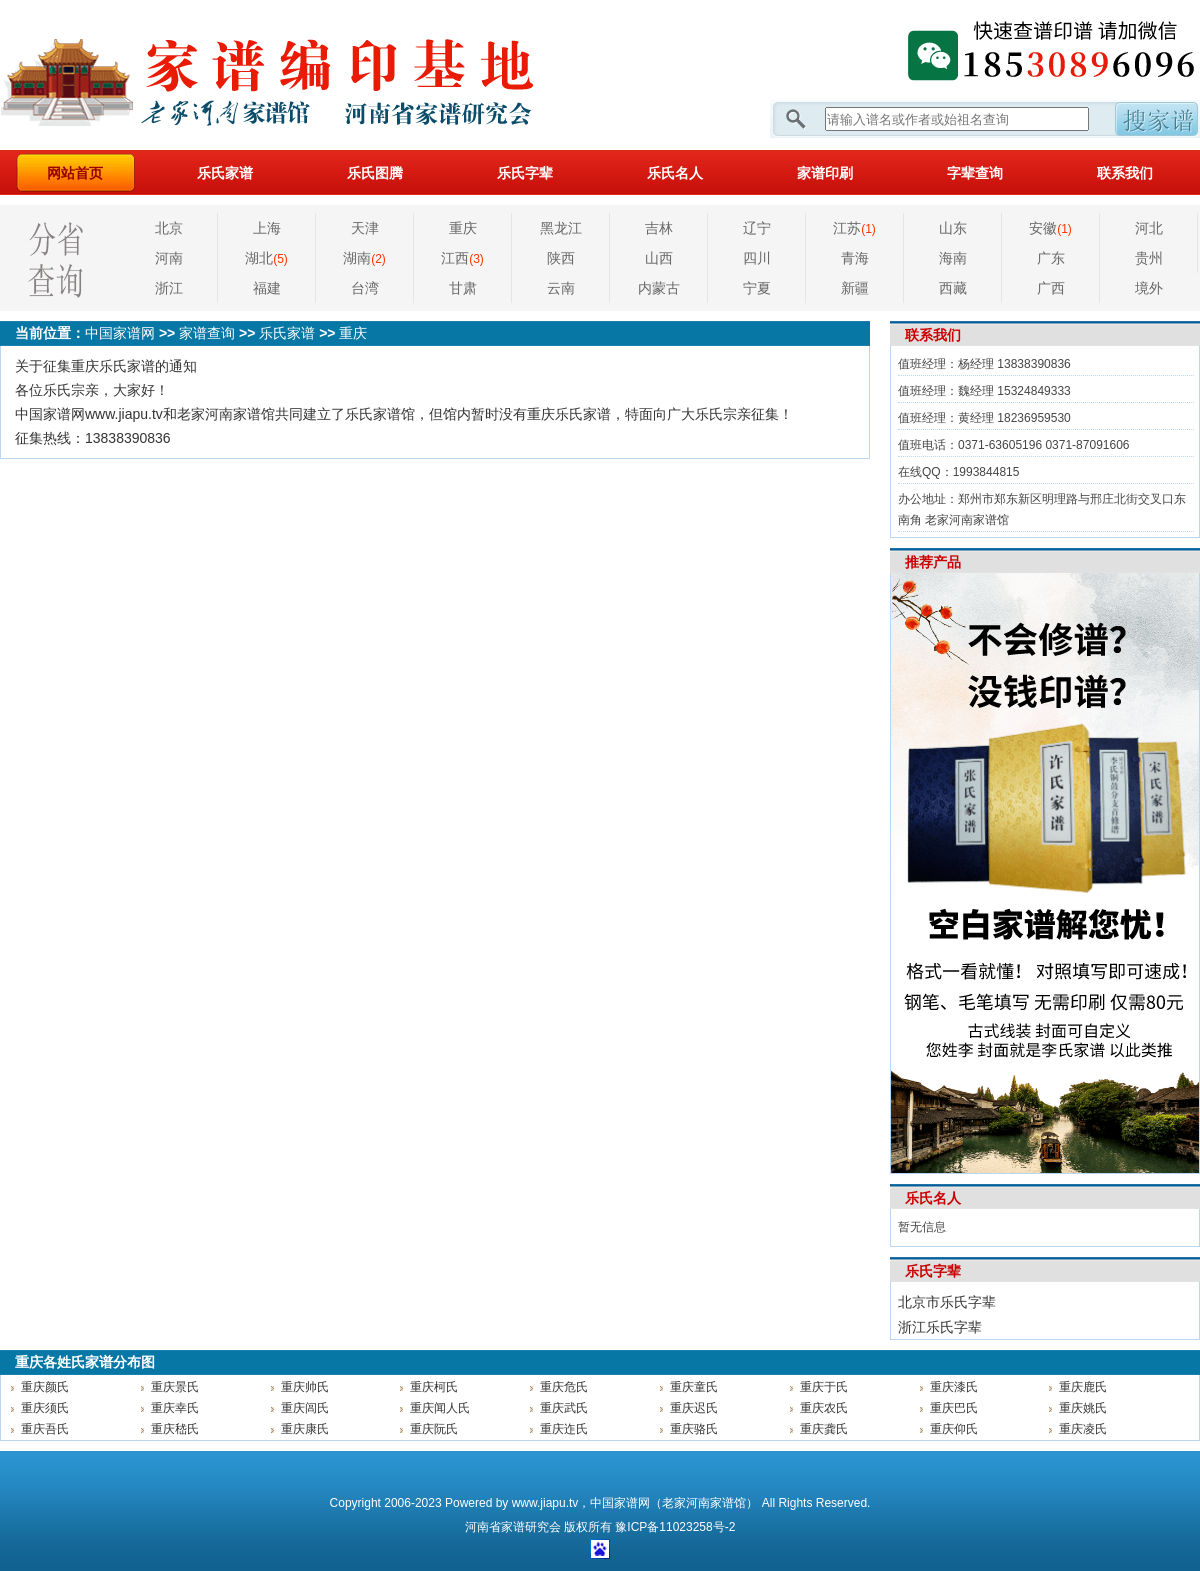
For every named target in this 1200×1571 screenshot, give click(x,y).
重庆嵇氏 (175, 1429)
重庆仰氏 (954, 1429)
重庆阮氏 (434, 1429)
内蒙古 (659, 288)
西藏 (953, 288)
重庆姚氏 (1083, 1408)
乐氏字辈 (525, 173)
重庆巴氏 (954, 1408)
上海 (267, 228)
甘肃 (463, 288)
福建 (267, 288)
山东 (953, 228)
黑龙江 (561, 228)
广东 (1051, 258)
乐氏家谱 (225, 173)
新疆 (855, 288)
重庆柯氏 (434, 1387)
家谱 (513, 1527)
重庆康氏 (305, 1429)
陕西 (561, 258)
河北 (1149, 228)
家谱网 (300, 75)
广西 (1051, 288)
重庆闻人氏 (440, 1408)
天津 (365, 228)
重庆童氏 (694, 1387)
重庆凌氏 (1083, 1429)
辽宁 (757, 228)
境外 (1149, 288)
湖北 (266, 258)
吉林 (659, 228)
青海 (855, 258)
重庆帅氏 (305, 1387)
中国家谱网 (120, 333)
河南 (169, 258)
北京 (169, 228)
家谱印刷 (825, 173)
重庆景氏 (175, 1387)
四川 (757, 258)
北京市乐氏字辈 (947, 1302)
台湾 (365, 288)
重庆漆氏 (954, 1387)
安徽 (1050, 228)
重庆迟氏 (694, 1408)
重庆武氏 (564, 1408)
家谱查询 (207, 333)
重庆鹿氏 (1083, 1387)
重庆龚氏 (824, 1429)
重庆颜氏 (45, 1387)
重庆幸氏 (175, 1408)
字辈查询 (975, 173)
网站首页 (75, 173)
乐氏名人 (675, 173)
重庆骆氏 (694, 1429)
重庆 (463, 228)
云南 (561, 288)
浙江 (169, 288)
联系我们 (1125, 173)
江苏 (854, 228)
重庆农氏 (824, 1408)
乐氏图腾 (375, 173)
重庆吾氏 (45, 1429)
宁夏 (757, 288)
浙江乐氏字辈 (940, 1327)
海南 (953, 258)
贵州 (1149, 258)
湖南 (364, 258)
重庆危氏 (564, 1387)
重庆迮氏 (564, 1429)
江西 (462, 258)
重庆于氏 (824, 1387)
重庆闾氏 (305, 1408)
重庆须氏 (45, 1408)
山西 (659, 258)
